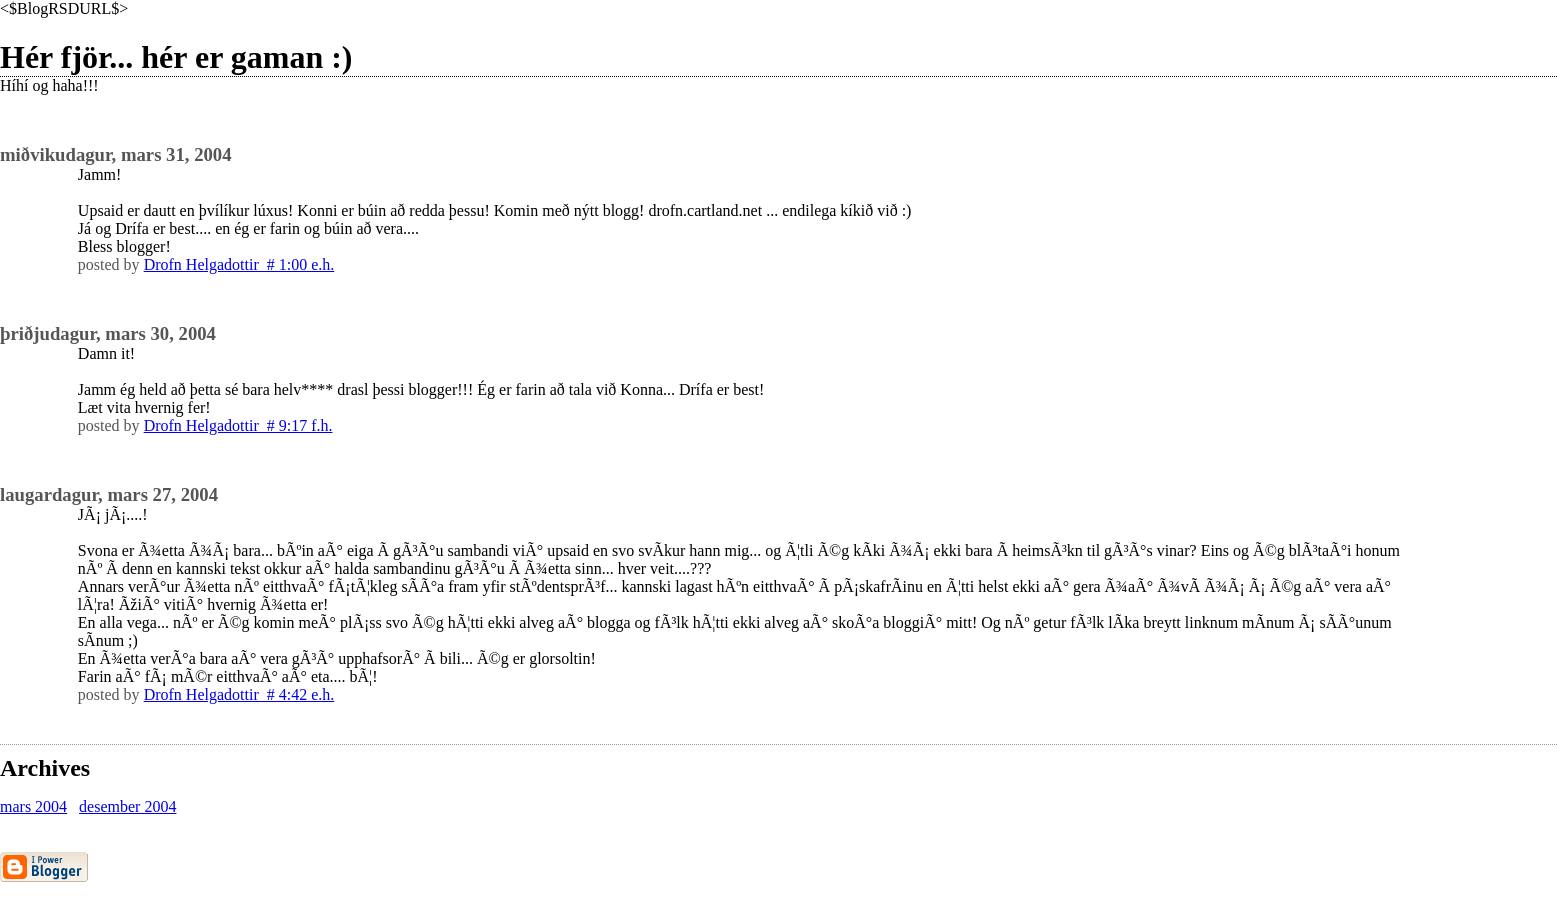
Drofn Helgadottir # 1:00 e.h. (239, 264)
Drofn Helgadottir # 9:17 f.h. (238, 425)
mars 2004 (33, 806)
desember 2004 (127, 806)
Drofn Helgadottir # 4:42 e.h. (239, 694)
